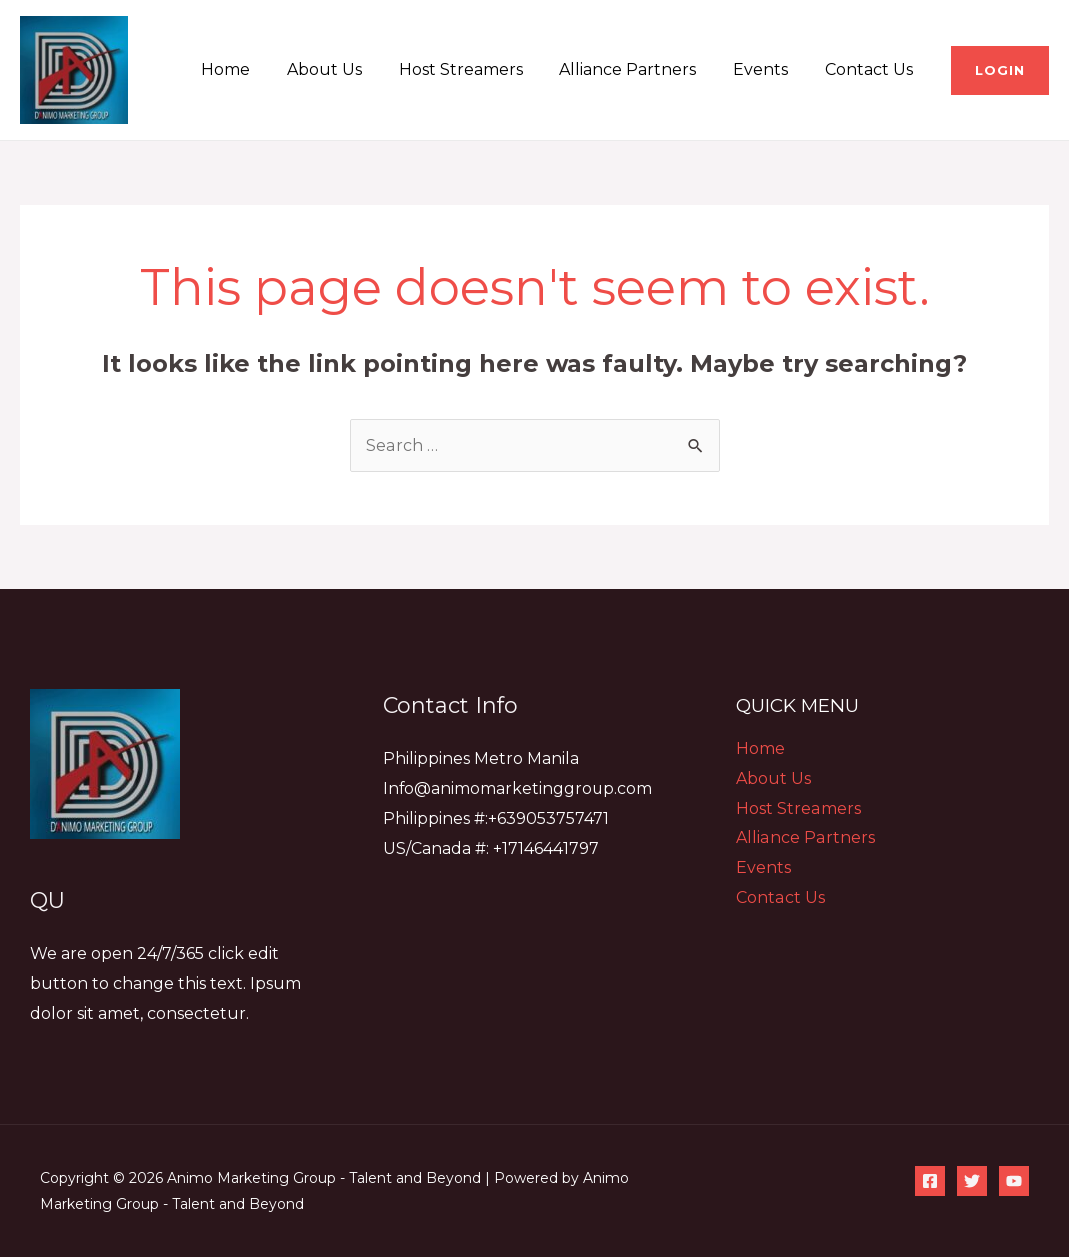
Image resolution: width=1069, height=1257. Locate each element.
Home (251, 69)
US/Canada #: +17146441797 (491, 848)
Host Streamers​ (477, 69)
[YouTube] (1014, 1181)
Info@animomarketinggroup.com (518, 788)
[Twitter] (972, 1181)
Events (767, 69)
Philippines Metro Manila (481, 758)
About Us (345, 69)
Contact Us (871, 69)
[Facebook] (930, 1181)
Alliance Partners (639, 69)
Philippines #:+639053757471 (496, 818)
